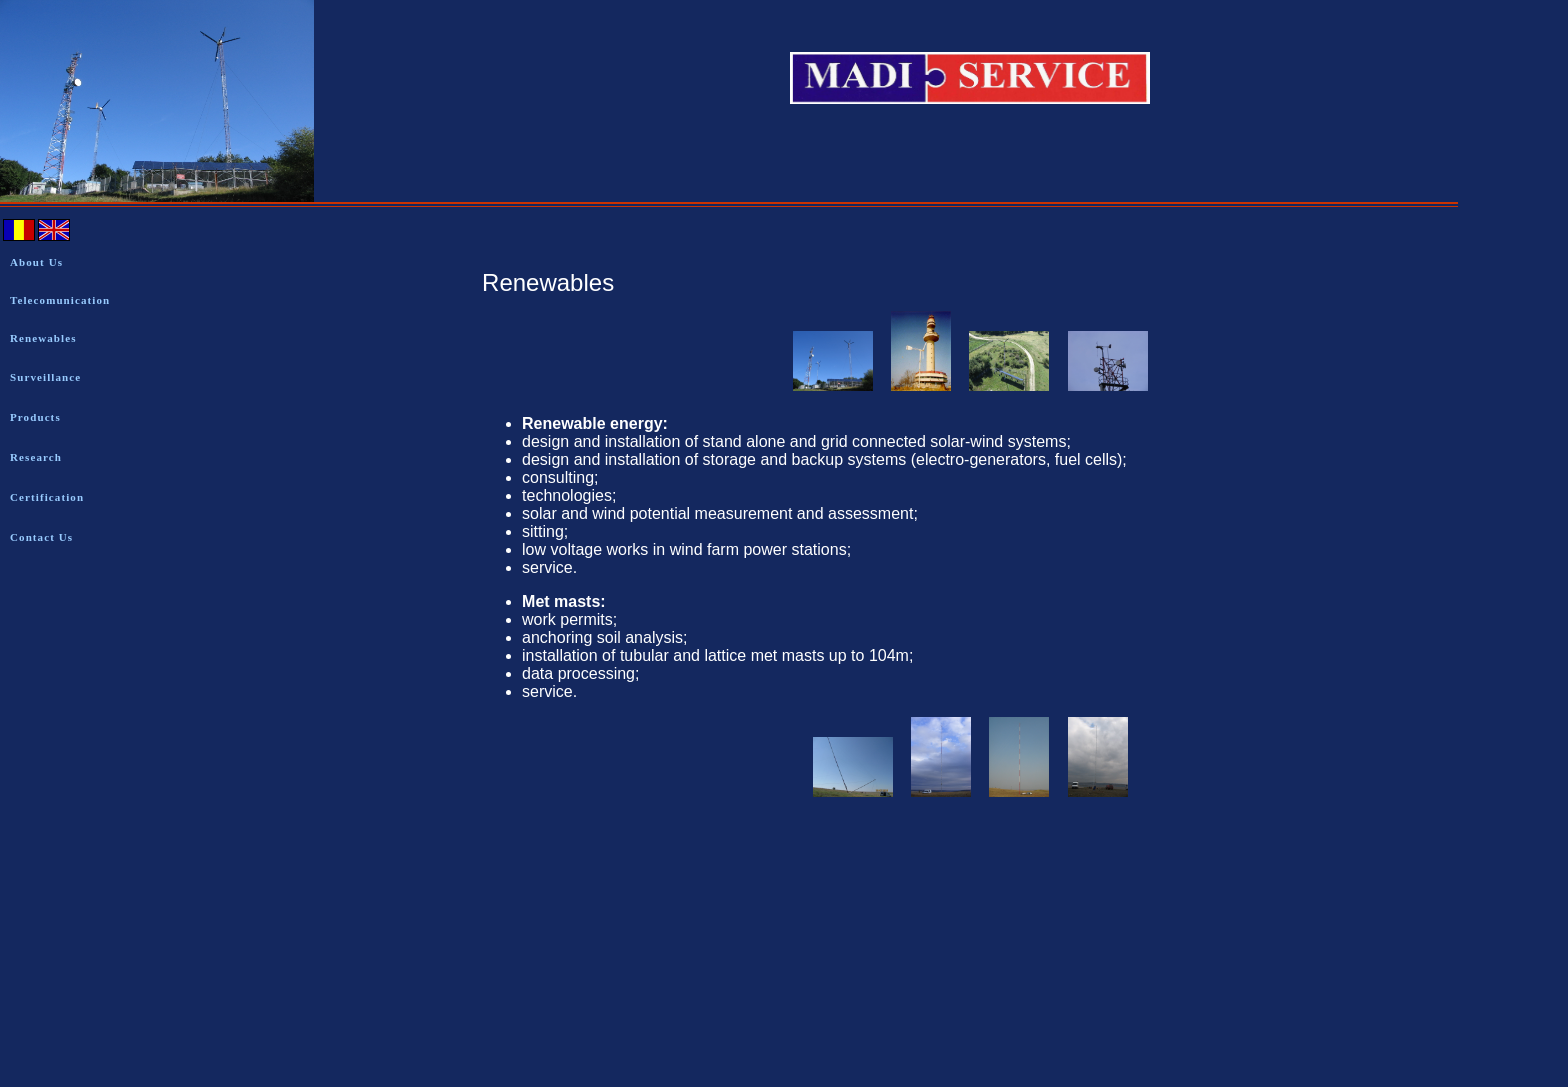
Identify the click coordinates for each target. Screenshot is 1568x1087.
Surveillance (45, 377)
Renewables (43, 338)
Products (35, 417)
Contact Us (41, 537)
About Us (36, 262)
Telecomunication (60, 300)
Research (36, 457)
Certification (47, 497)
